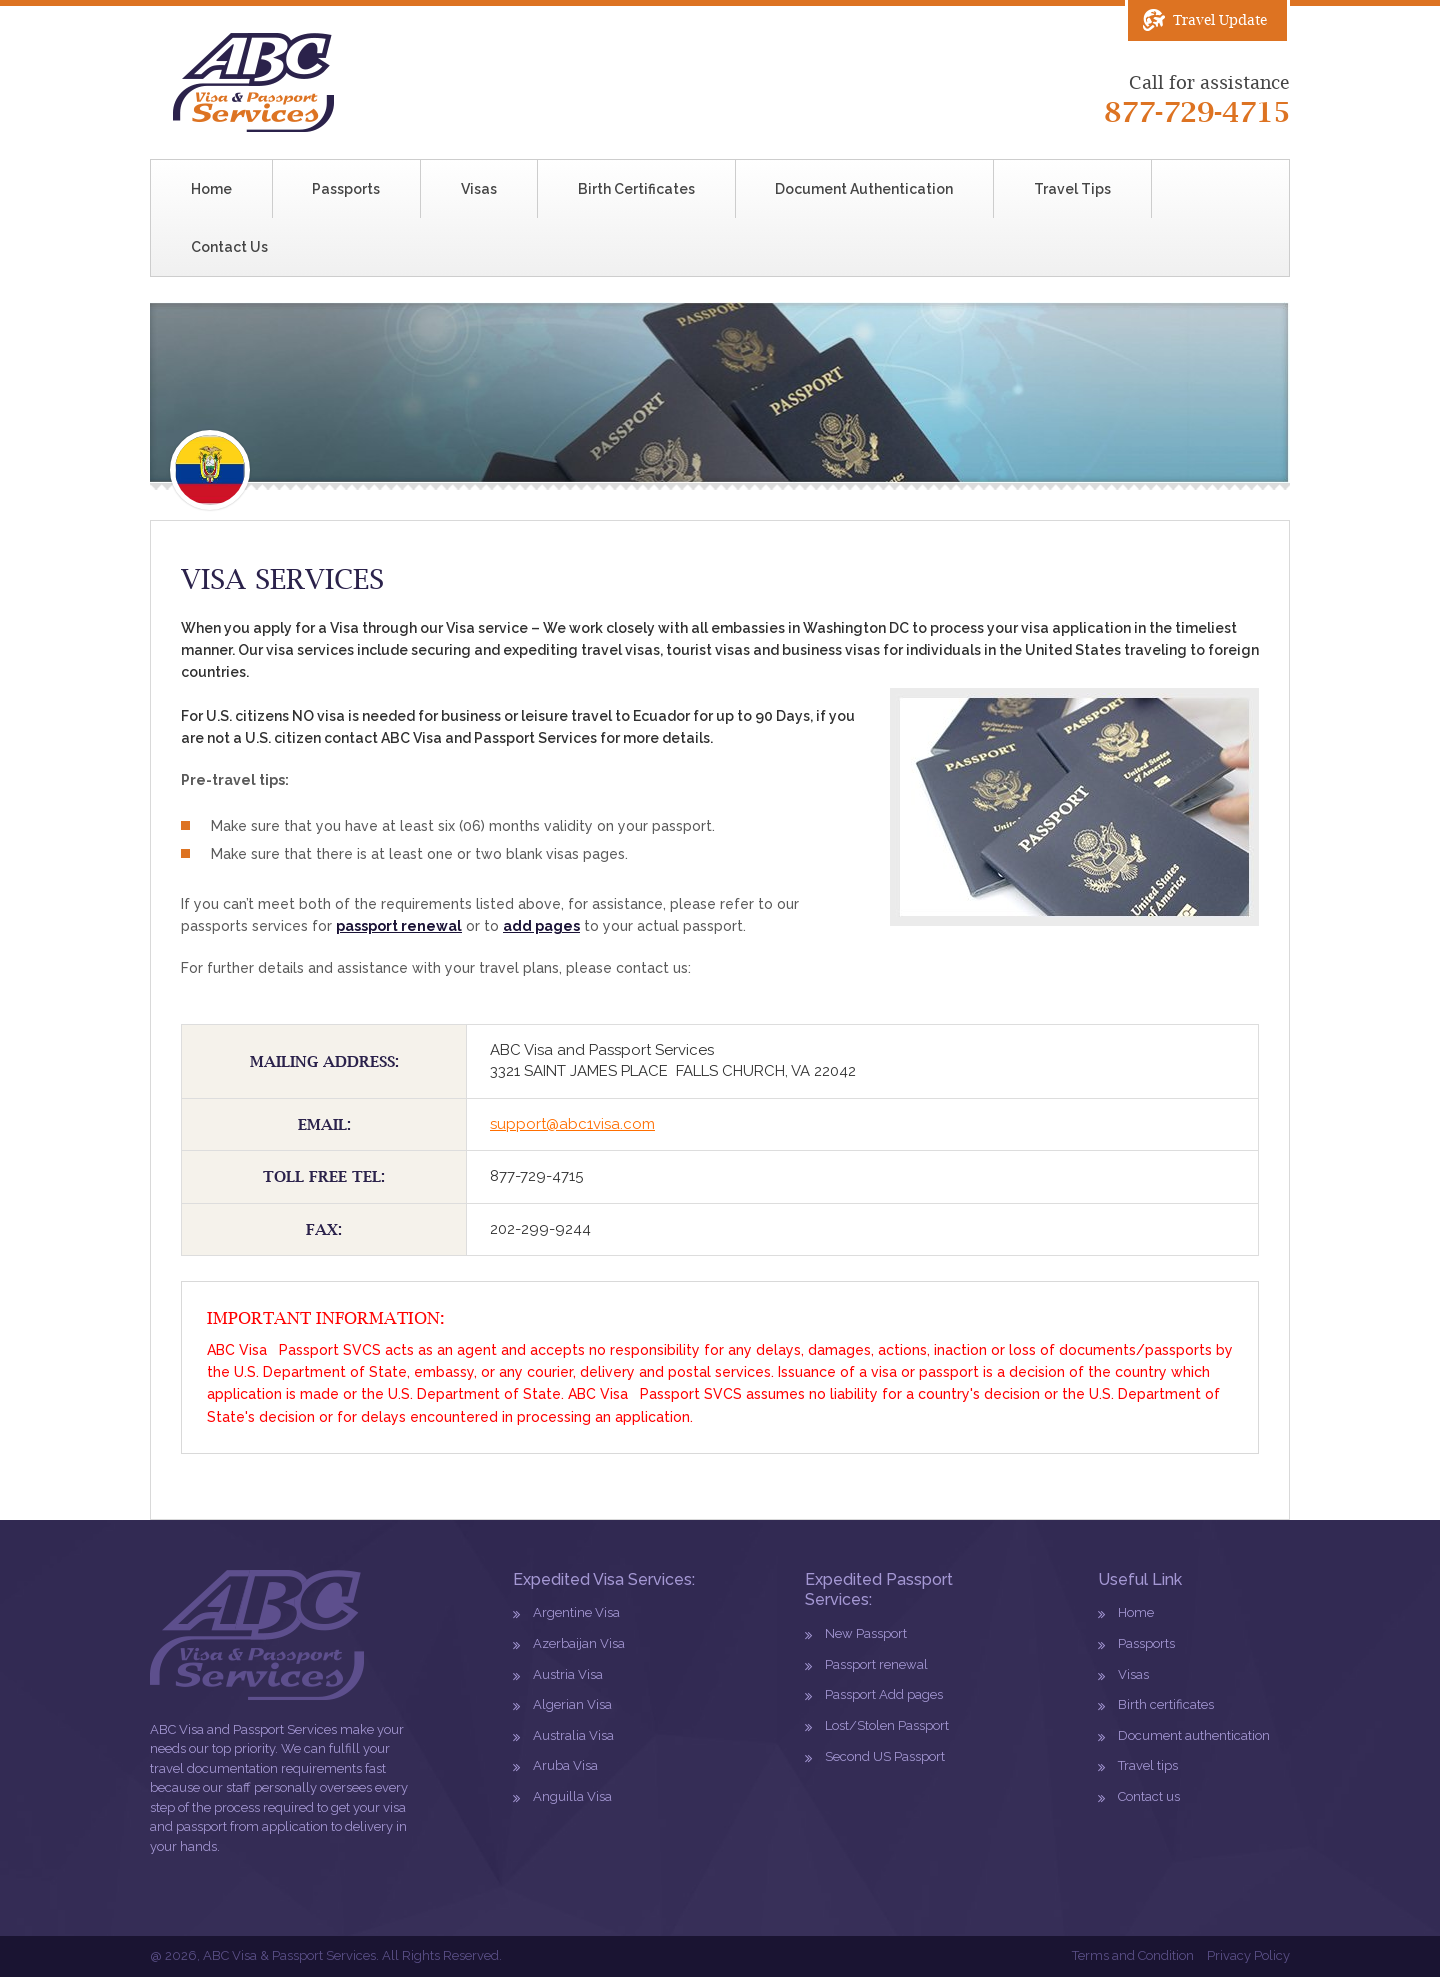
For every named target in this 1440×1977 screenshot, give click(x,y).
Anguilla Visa (572, 1796)
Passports (346, 189)
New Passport (866, 1633)
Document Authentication (864, 189)
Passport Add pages (884, 1694)
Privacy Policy (1248, 1955)
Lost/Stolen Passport (887, 1725)
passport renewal (399, 926)
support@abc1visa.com (572, 1124)
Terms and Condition (1133, 1955)
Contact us (1149, 1796)
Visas (479, 189)
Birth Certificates (636, 189)
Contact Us (229, 247)
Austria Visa (568, 1674)
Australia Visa (573, 1735)
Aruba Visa (565, 1765)
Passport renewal (876, 1664)
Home (211, 189)
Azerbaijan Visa (579, 1643)
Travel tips (1148, 1765)
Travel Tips (1072, 189)
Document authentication (1194, 1735)
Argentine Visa (576, 1612)
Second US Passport (885, 1756)
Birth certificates (1166, 1704)
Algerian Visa (572, 1704)
